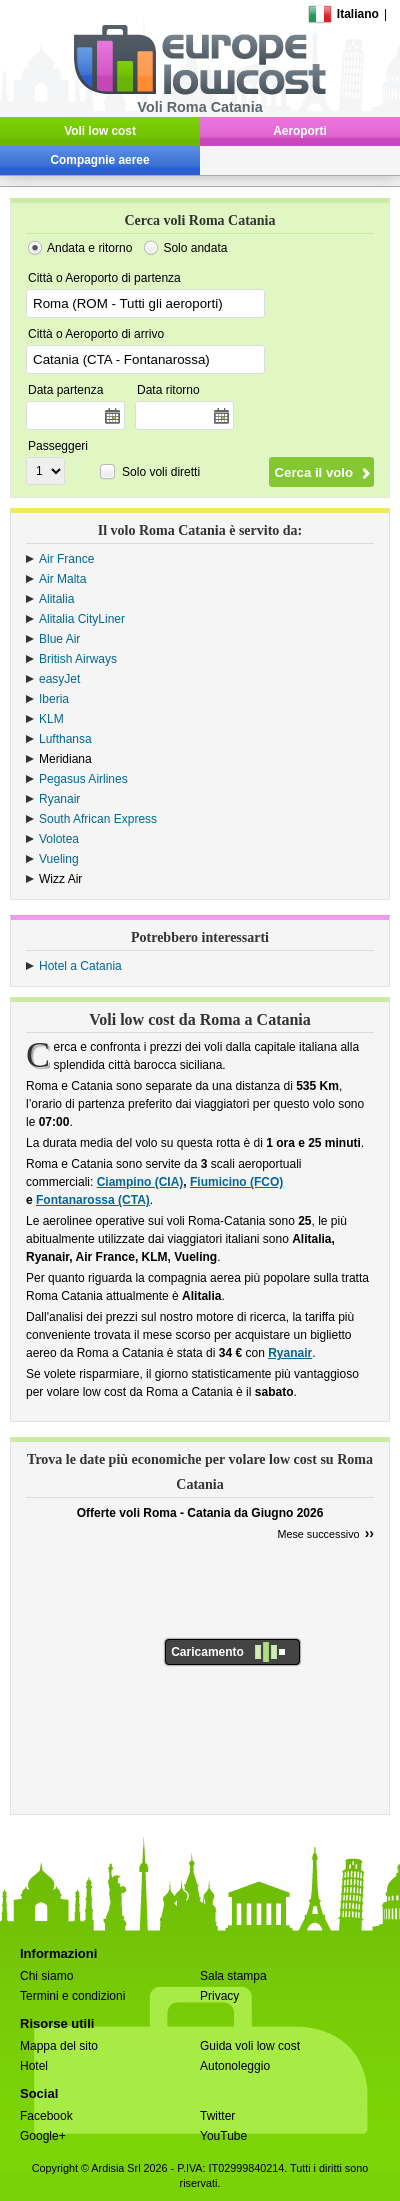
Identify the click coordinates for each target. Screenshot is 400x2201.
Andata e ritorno (89, 248)
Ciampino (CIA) (140, 1182)
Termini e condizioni (72, 1996)
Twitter (217, 2116)
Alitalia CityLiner (82, 619)
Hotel (34, 2066)
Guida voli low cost (250, 2046)
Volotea (59, 839)
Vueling (59, 859)
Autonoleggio (235, 2066)
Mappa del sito (59, 2046)
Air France (66, 559)
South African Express (98, 819)
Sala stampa (233, 1976)
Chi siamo (46, 1976)
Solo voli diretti (161, 472)
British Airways (78, 659)
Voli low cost (100, 131)
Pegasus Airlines (83, 779)
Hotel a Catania (80, 966)
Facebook (46, 2116)
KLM (51, 719)
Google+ (43, 2136)
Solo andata (195, 248)
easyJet (59, 679)
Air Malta (62, 579)
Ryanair (59, 799)
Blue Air (59, 639)
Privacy (219, 1996)
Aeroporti (299, 131)
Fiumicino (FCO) (236, 1182)
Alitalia (56, 599)
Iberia (54, 699)
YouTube (223, 2136)
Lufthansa (65, 739)
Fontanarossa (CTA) (93, 1200)
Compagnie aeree (100, 160)
